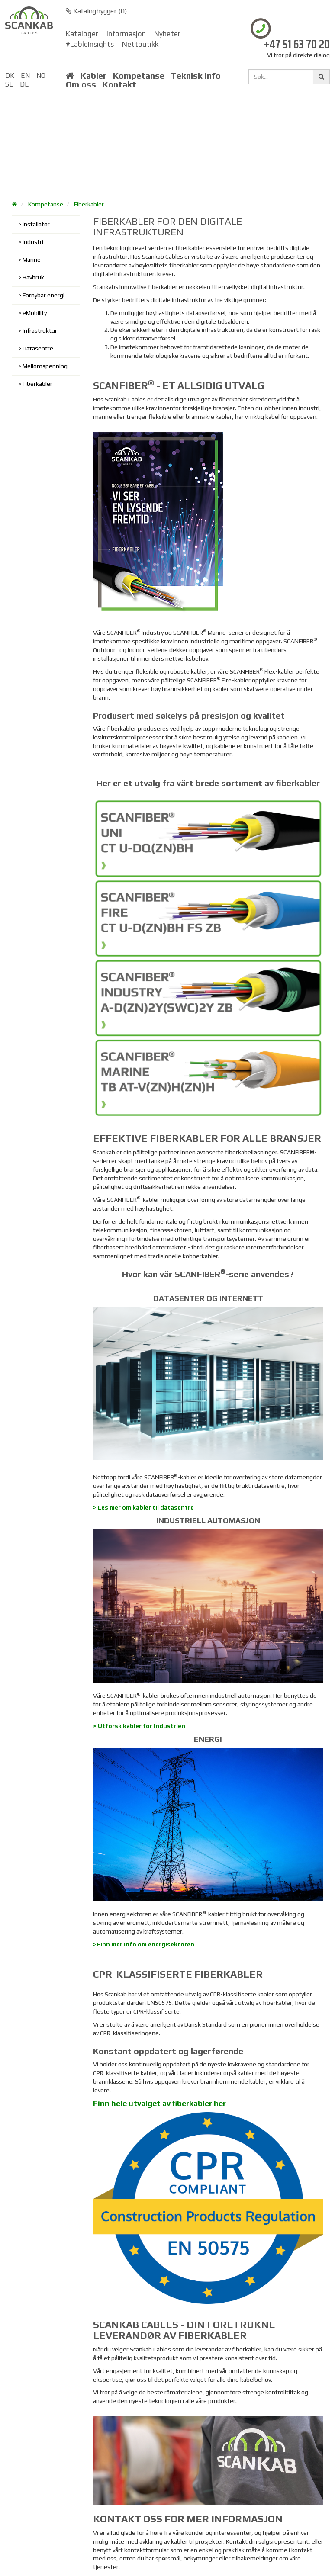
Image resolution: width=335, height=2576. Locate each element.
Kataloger (82, 33)
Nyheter (167, 33)
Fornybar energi (43, 295)
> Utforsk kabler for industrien (139, 1725)
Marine (32, 259)
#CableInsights (90, 44)
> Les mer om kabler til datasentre (143, 1507)
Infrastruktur (40, 330)
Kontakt (119, 84)
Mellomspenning (45, 366)
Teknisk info (196, 75)
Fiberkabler (89, 204)
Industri (33, 241)
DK (9, 75)
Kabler (93, 75)
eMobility (35, 312)
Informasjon (126, 33)
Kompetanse (138, 75)
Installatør (36, 224)
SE (9, 84)
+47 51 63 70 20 (297, 45)
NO (40, 75)
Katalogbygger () (96, 11)
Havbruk (33, 277)
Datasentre (38, 348)
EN (25, 75)
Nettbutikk (140, 44)
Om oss (81, 84)
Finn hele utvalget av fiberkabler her (159, 2103)
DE (24, 84)
